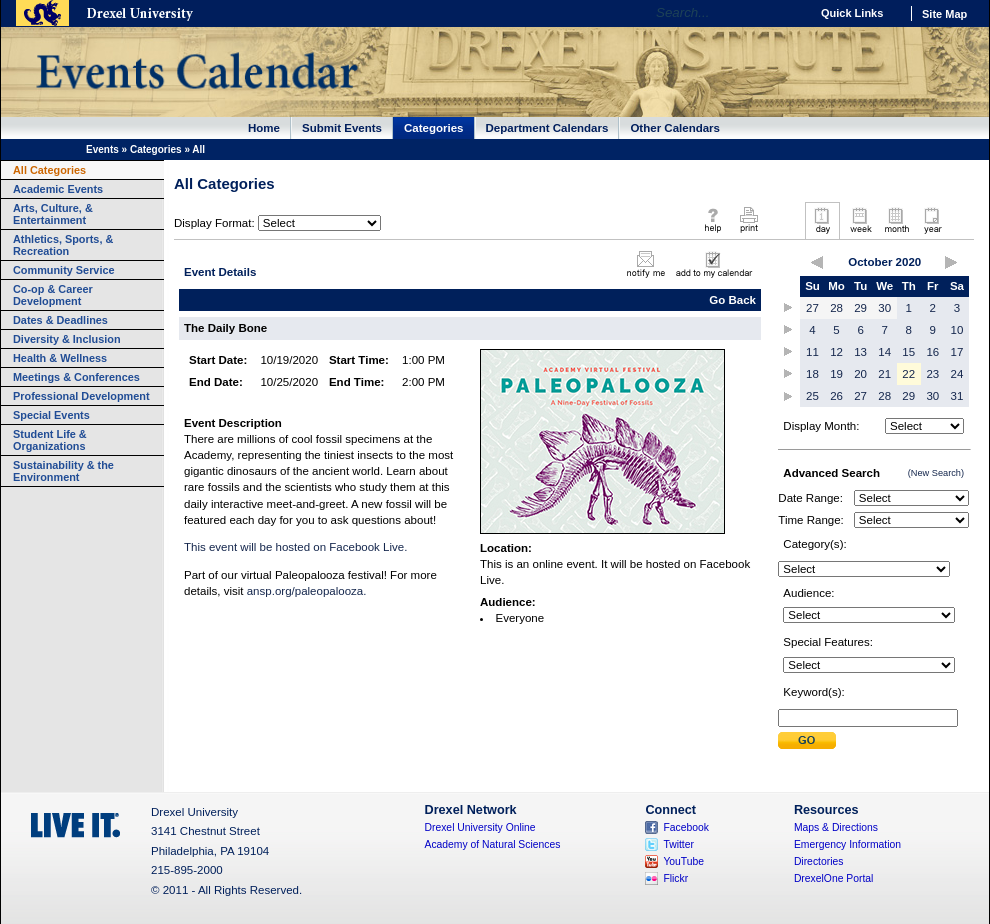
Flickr (675, 878)
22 (908, 374)
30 (884, 308)
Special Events (51, 415)
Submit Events (342, 128)
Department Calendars (547, 128)
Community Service (64, 270)
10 (957, 330)
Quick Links (852, 13)
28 (836, 308)
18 (812, 374)
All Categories (49, 170)
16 (932, 352)
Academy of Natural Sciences (493, 844)
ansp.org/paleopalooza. (307, 591)
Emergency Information (847, 844)
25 (812, 396)
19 (836, 374)
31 (957, 396)
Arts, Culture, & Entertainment (53, 214)
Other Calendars (675, 128)
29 (860, 308)
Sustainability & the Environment (63, 471)
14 (884, 352)
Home (264, 128)
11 (812, 352)
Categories (434, 128)
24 (957, 374)
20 (860, 374)
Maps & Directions (836, 827)
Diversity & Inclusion (67, 339)
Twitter (678, 844)
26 (836, 396)
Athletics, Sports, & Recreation (63, 245)
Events (102, 149)
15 (908, 352)
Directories (819, 861)
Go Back (732, 300)
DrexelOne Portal (833, 878)
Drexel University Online (480, 827)
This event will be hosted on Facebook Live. (295, 547)
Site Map (944, 14)
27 (812, 308)
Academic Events (58, 189)
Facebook (686, 827)
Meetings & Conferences (76, 377)
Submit (807, 740)
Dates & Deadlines (60, 320)
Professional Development (81, 396)
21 (884, 374)
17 (957, 352)
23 (932, 374)
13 (860, 352)
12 (836, 352)
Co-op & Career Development (53, 295)
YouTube (683, 861)
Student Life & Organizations (50, 440)
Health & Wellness (60, 358)
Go (789, 13)
